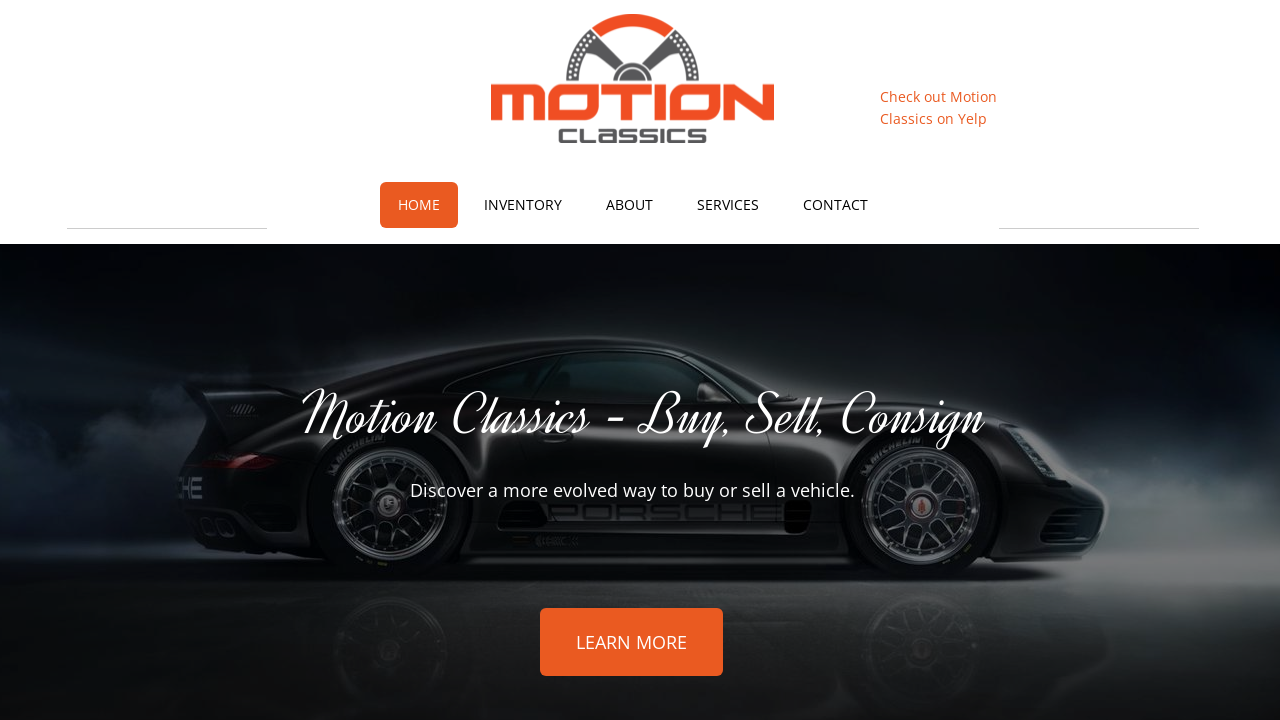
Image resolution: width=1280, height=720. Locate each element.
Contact (835, 204)
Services (728, 204)
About (629, 204)
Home (419, 204)
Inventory (523, 204)
